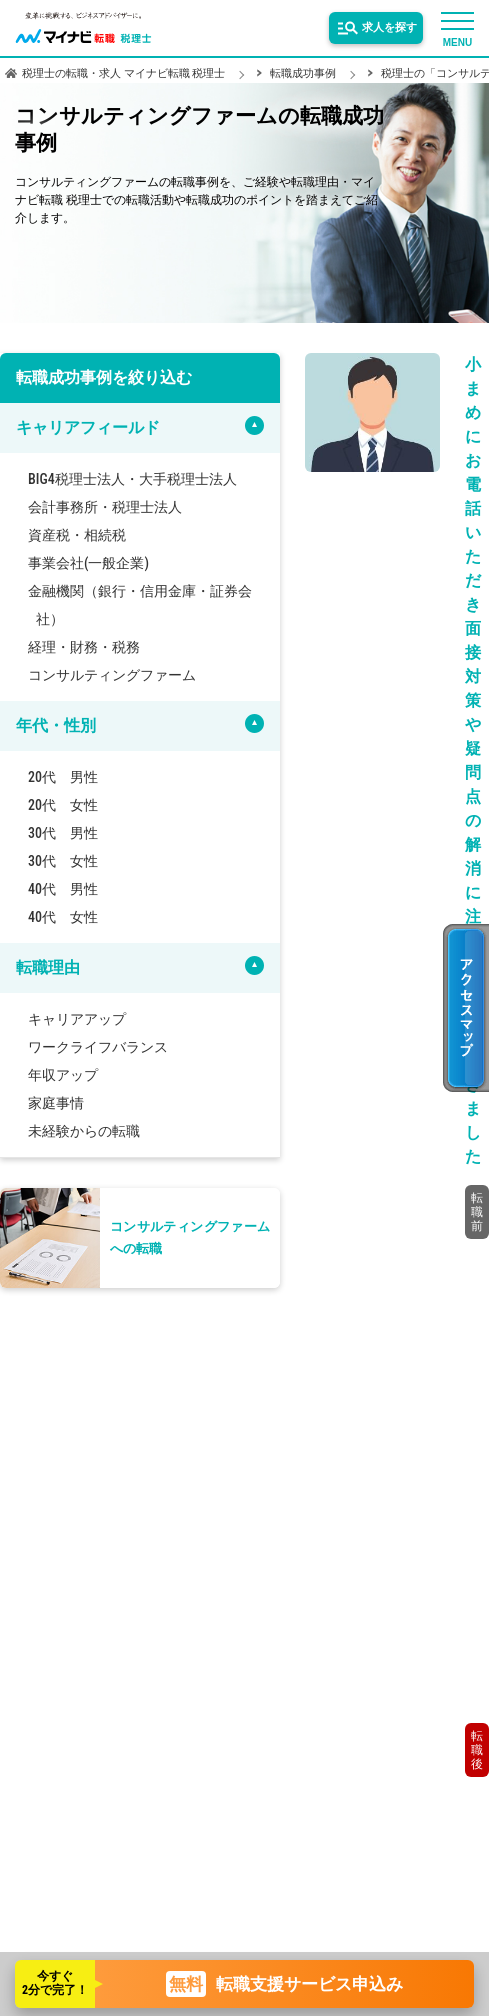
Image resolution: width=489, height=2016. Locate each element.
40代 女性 (63, 917)
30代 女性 (63, 861)
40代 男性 (63, 889)
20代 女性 (63, 805)
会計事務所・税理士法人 (105, 507)
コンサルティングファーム (112, 675)
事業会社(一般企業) (88, 563)
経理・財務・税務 (84, 647)
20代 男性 (63, 777)
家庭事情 (56, 1103)
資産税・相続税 (77, 535)
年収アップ (63, 1075)
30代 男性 (63, 833)
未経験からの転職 (84, 1131)
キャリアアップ (77, 1019)
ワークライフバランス (98, 1047)
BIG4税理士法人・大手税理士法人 (132, 479)
